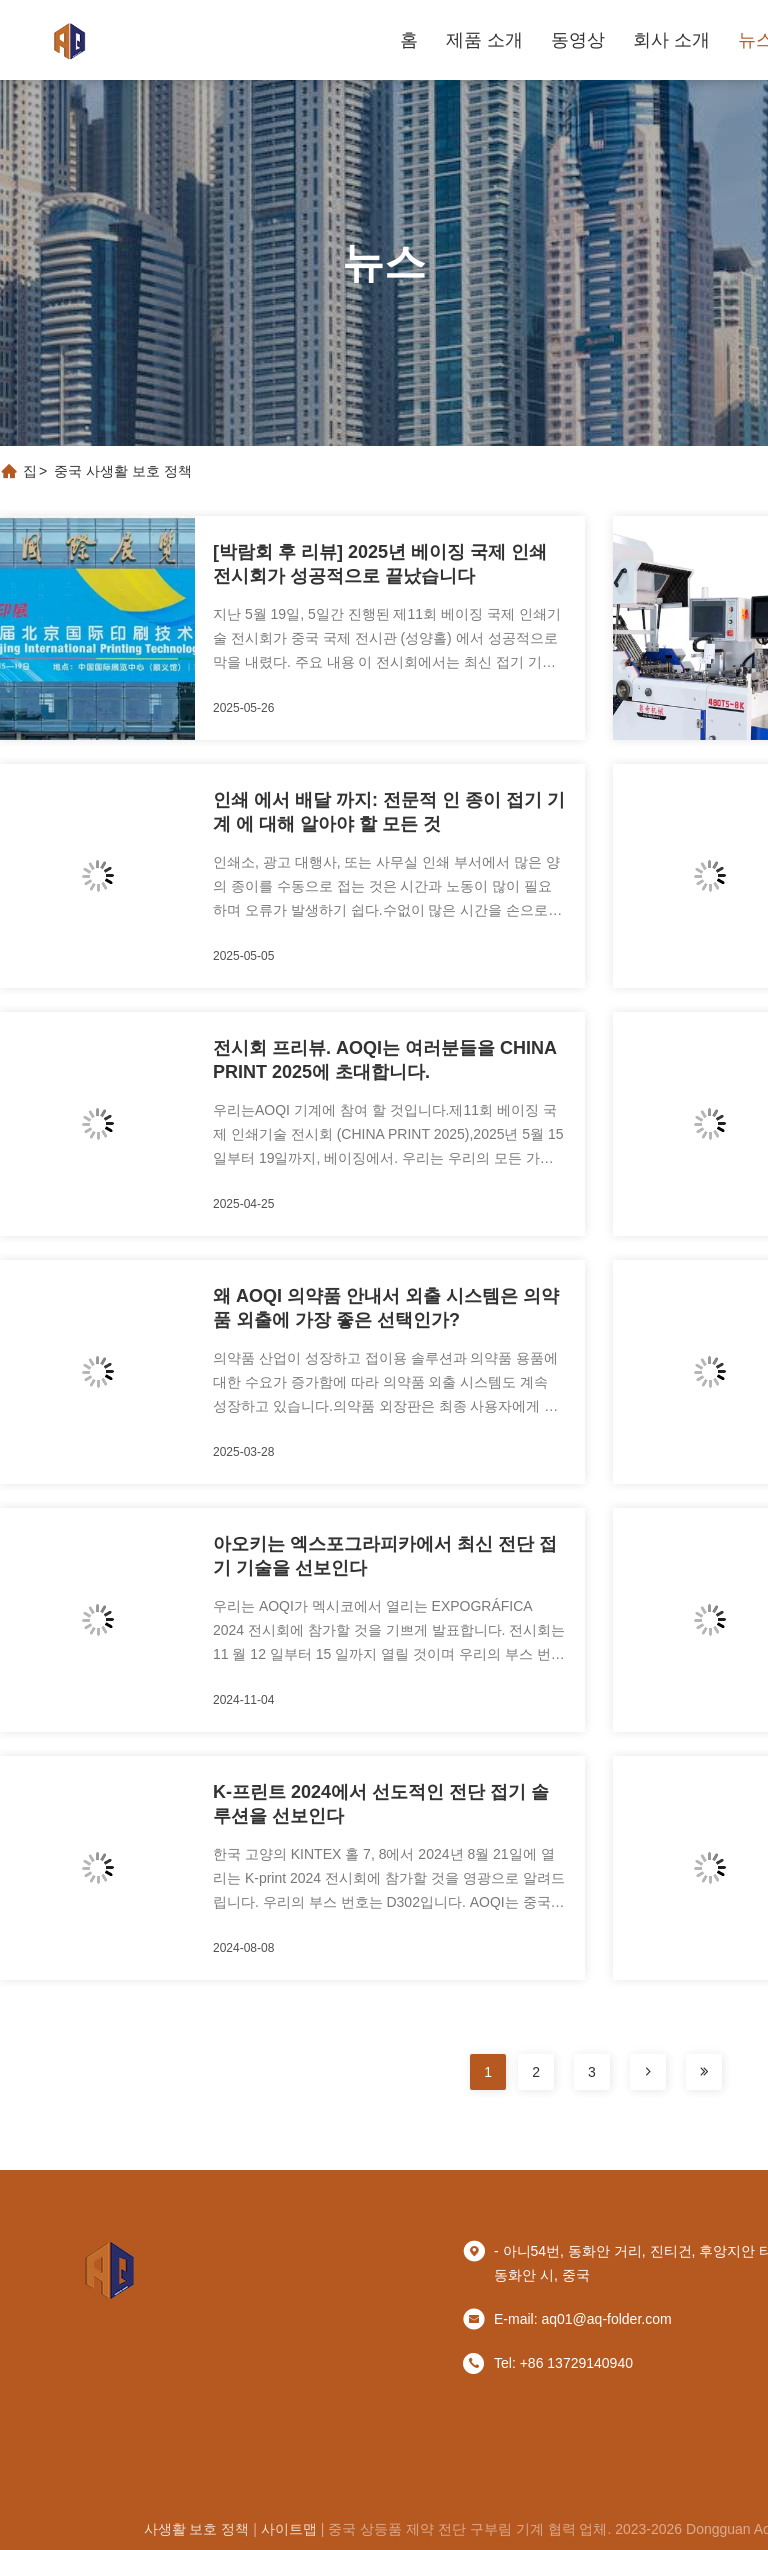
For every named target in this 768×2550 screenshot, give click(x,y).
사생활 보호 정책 (197, 2529)
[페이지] (648, 2072)
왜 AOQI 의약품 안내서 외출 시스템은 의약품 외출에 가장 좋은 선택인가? (386, 1308)
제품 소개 (484, 40)
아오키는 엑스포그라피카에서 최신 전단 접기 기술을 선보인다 (385, 1556)
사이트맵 (289, 2529)
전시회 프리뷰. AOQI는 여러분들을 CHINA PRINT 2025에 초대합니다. (384, 1060)
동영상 (578, 40)
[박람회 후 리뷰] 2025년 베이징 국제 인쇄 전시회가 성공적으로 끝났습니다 (380, 564)
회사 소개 (671, 40)
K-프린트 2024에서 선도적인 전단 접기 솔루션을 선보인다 (381, 1804)
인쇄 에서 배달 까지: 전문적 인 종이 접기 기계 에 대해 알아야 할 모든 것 (389, 812)
